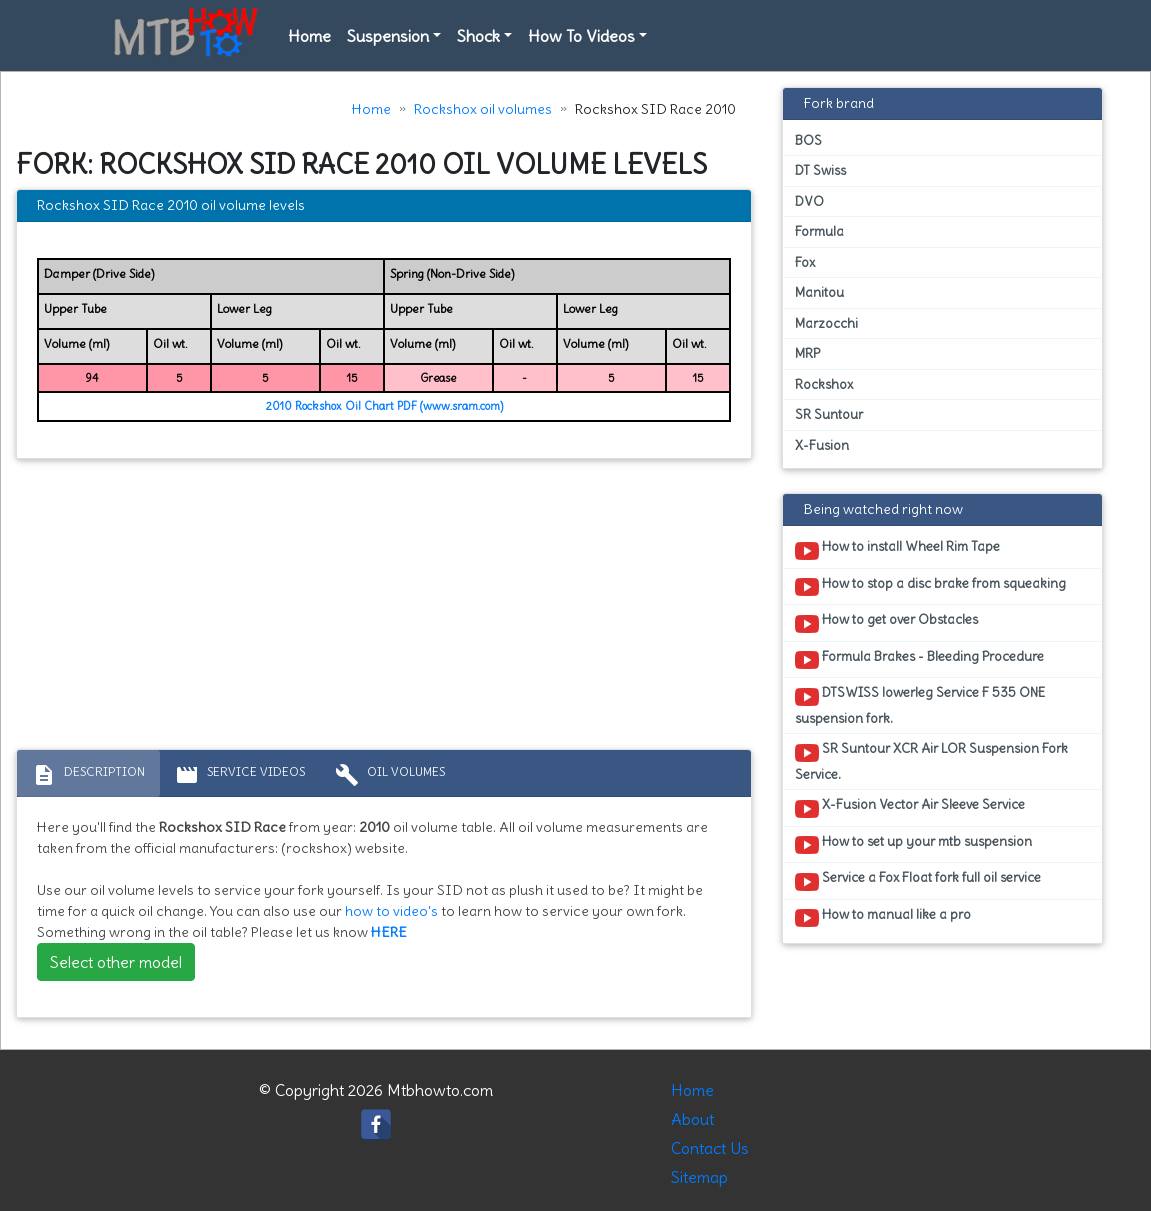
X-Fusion (822, 445)
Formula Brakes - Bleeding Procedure (919, 660)
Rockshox (824, 384)
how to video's (391, 911)
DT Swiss (820, 170)
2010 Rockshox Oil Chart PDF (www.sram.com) (384, 406)
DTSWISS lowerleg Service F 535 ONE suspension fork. (920, 705)
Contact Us (710, 1148)
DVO (809, 201)
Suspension (388, 36)
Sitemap (699, 1177)
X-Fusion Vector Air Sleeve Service (910, 808)
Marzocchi (826, 323)
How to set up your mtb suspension (913, 845)
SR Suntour (829, 414)
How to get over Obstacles (886, 623)
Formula (819, 231)
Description (88, 775)
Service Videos (240, 775)
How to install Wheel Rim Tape (897, 550)
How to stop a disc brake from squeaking (930, 587)
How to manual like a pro (883, 918)
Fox (805, 262)
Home (309, 36)
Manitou (819, 292)
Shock (478, 36)
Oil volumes (390, 775)
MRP (807, 353)
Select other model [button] (116, 962)
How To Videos (581, 36)
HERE (389, 932)
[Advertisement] (384, 609)
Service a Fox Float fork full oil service (918, 881)
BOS (808, 140)
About (692, 1119)
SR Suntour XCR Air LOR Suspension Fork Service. (931, 761)
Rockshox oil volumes (483, 109)
